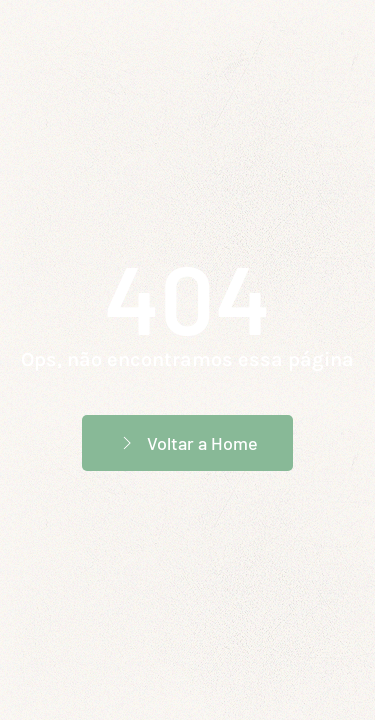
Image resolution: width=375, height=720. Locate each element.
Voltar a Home (187, 443)
